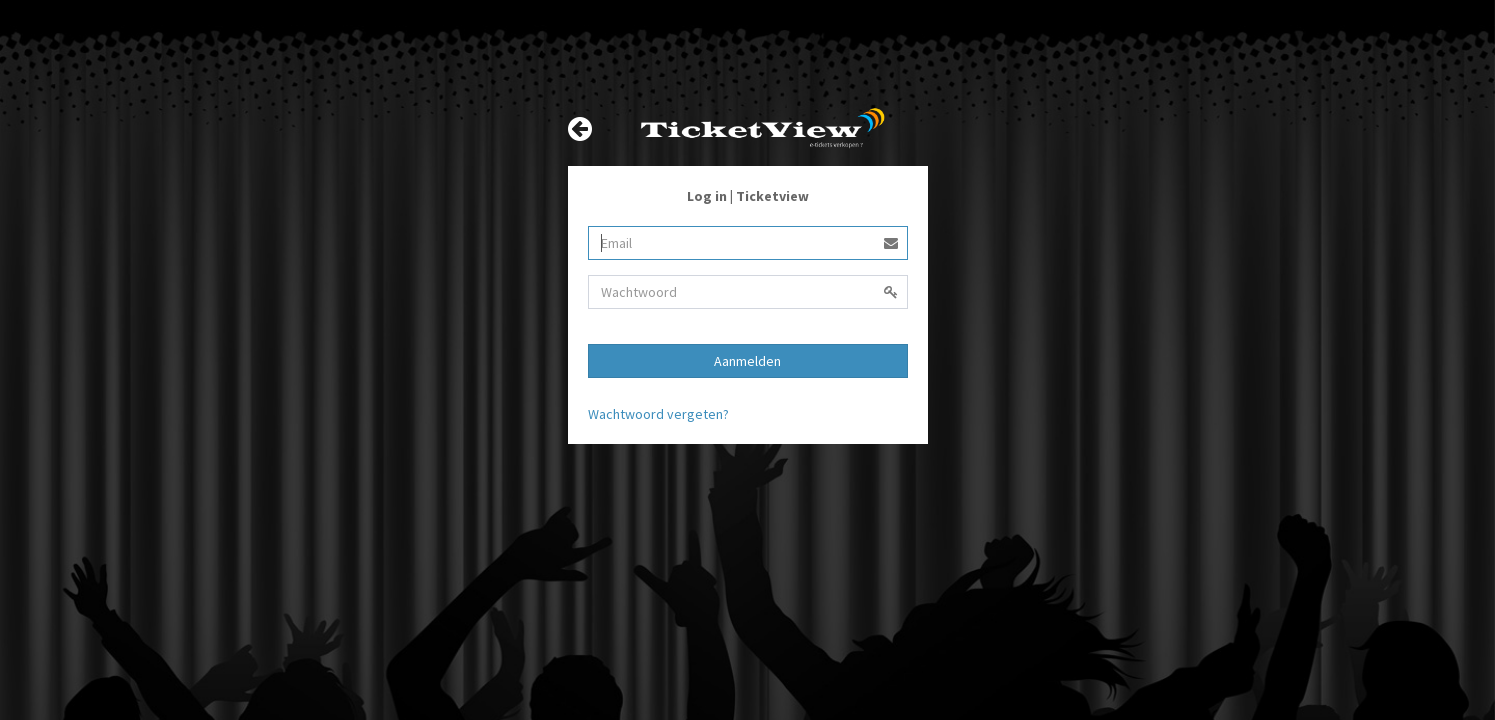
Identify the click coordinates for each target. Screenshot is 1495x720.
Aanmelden (747, 361)
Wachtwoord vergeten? (658, 414)
